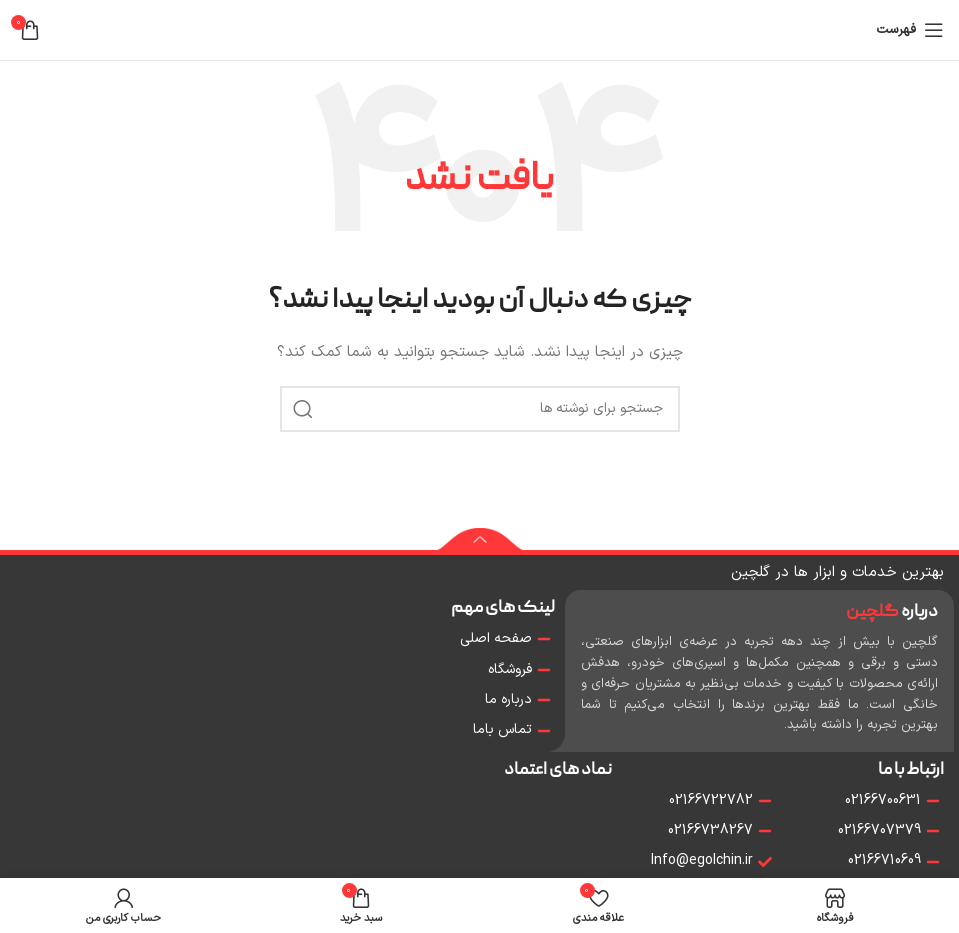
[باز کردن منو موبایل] (910, 30)
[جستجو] (480, 409)
